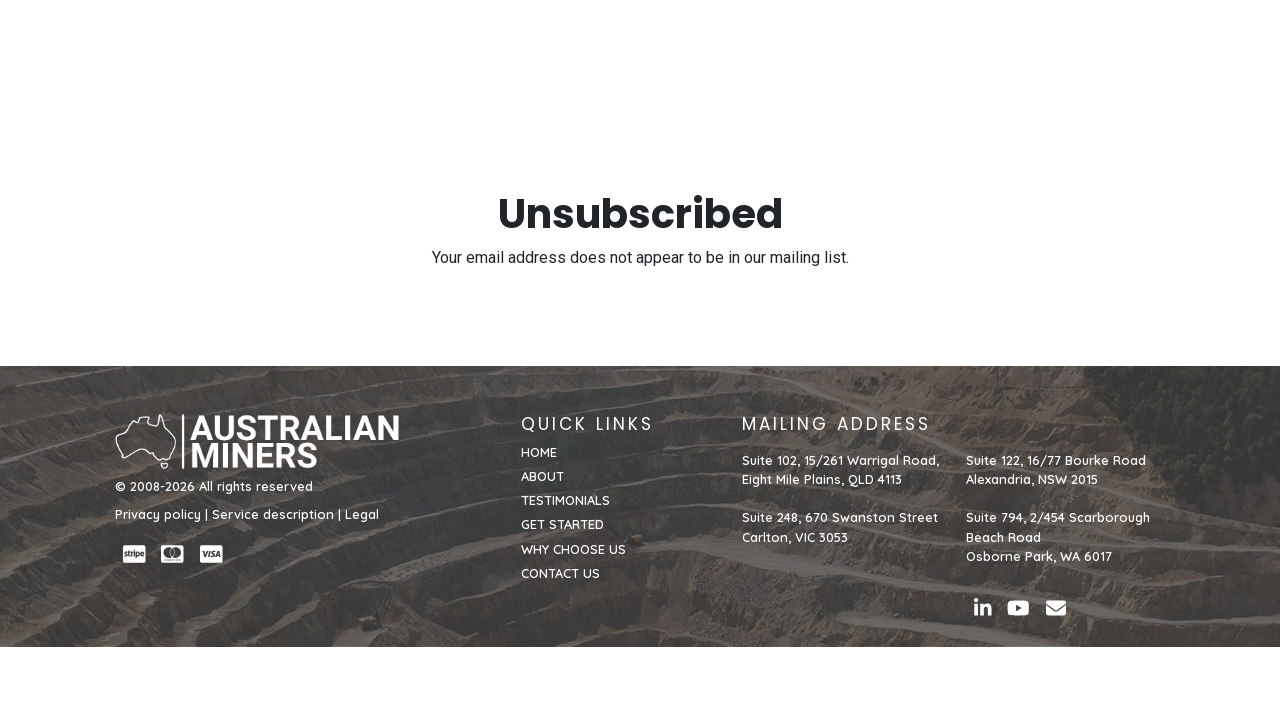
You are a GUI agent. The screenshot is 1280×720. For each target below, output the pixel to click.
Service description (273, 514)
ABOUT (615, 46)
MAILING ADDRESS (836, 424)
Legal (362, 514)
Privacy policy (158, 514)
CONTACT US (1112, 46)
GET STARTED (838, 46)
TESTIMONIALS (714, 46)
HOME (549, 46)
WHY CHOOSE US (975, 46)
